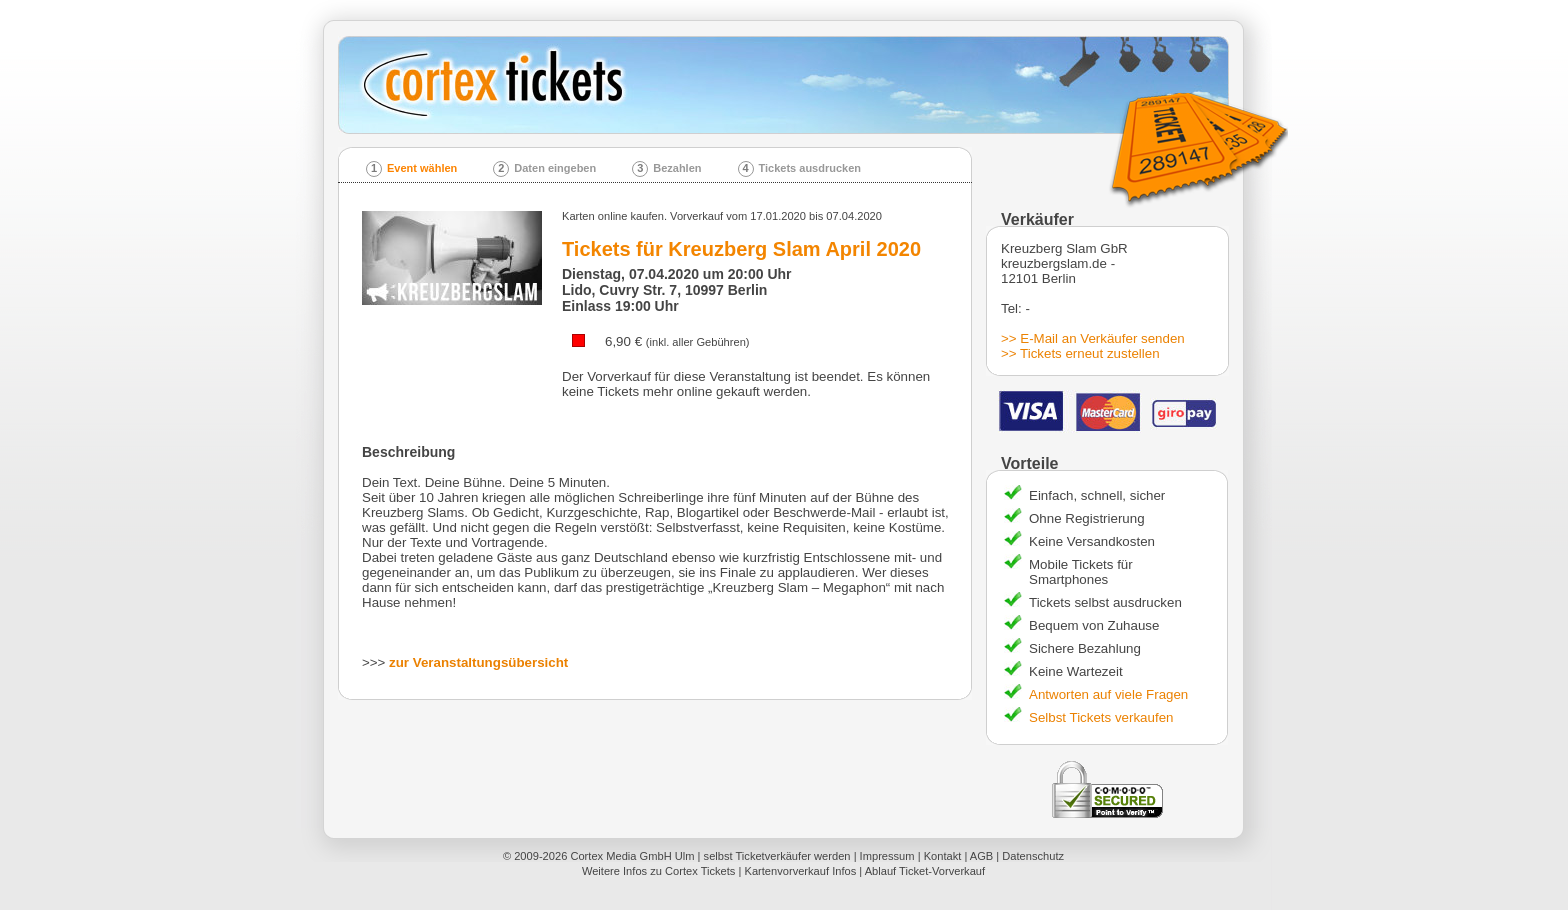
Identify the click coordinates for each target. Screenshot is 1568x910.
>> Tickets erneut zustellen (1080, 353)
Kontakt (943, 856)
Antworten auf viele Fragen (1108, 694)
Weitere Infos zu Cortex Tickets (659, 871)
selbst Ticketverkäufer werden (777, 856)
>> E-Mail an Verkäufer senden (1093, 338)
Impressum (887, 856)
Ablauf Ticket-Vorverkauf (925, 871)
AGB (981, 856)
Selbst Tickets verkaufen (1101, 717)
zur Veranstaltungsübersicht (478, 662)
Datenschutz (1033, 856)
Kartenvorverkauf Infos (800, 871)
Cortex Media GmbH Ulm (632, 856)
